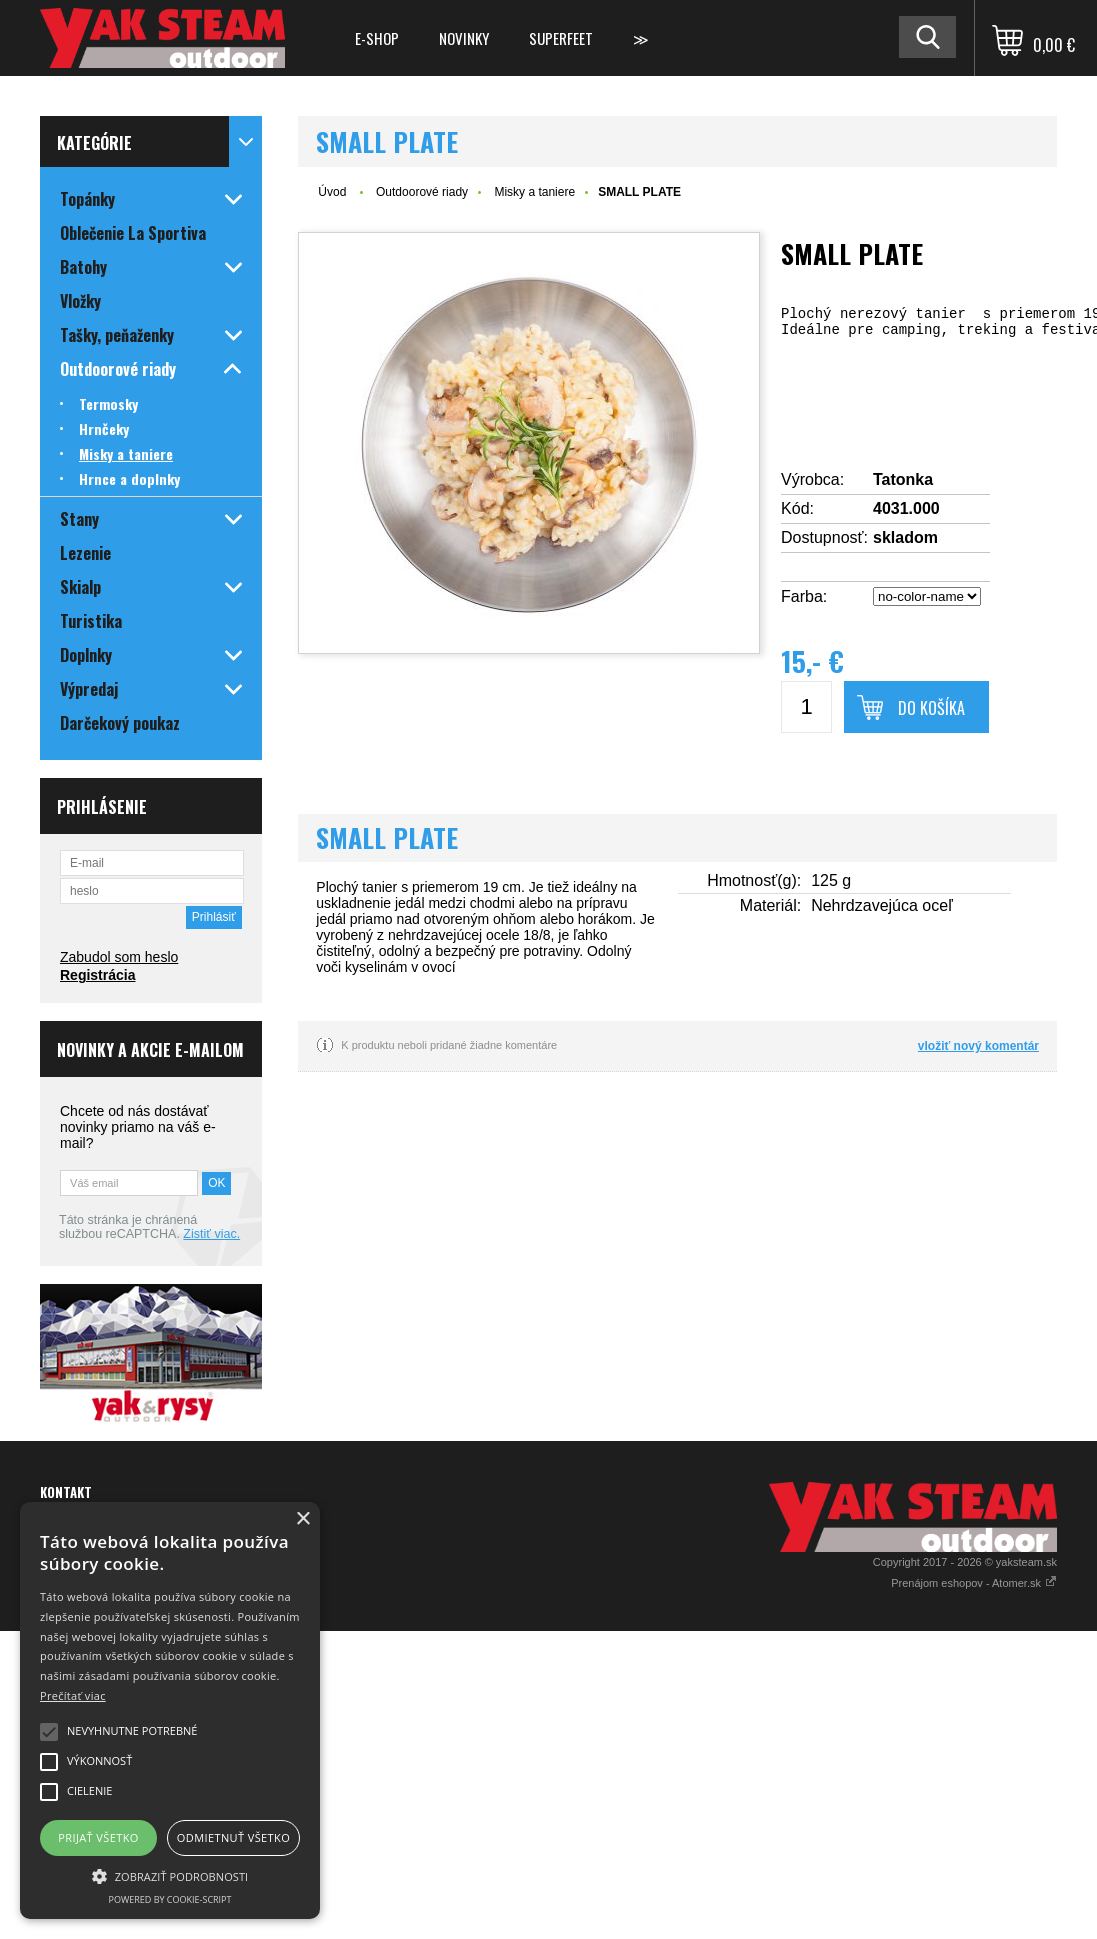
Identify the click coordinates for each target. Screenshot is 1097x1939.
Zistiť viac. (211, 1234)
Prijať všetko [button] (98, 1837)
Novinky (464, 38)
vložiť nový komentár (978, 1046)
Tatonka (903, 479)
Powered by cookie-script (170, 1899)
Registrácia (97, 975)
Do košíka (931, 708)
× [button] (302, 1519)
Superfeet (561, 38)
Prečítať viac (73, 1695)
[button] (170, 1875)
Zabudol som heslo (119, 957)
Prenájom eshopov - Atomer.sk (974, 1583)
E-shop (377, 38)
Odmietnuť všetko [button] (233, 1837)
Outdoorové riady (422, 192)
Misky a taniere (534, 192)
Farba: (804, 596)
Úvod (332, 192)
